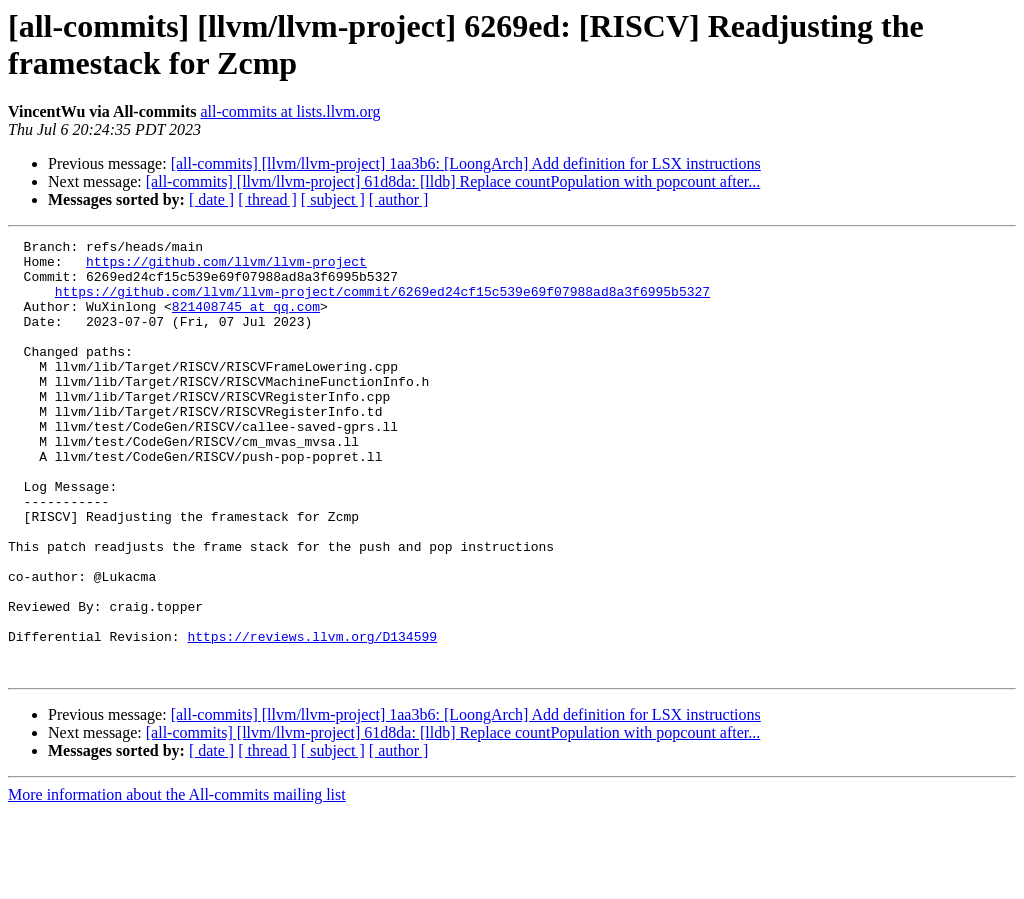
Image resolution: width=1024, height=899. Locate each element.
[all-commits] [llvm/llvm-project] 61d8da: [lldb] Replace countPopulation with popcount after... (453, 181)
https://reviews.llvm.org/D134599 (312, 717)
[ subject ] (333, 199)
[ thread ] (267, 199)
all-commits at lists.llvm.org (290, 111)
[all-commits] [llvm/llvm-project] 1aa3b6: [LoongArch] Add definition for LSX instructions (466, 163)
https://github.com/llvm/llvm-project (226, 267)
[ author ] (399, 199)
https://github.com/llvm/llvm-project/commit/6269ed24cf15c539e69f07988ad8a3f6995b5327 (382, 303)
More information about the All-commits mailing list (177, 881)
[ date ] (211, 199)
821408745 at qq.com (246, 321)
